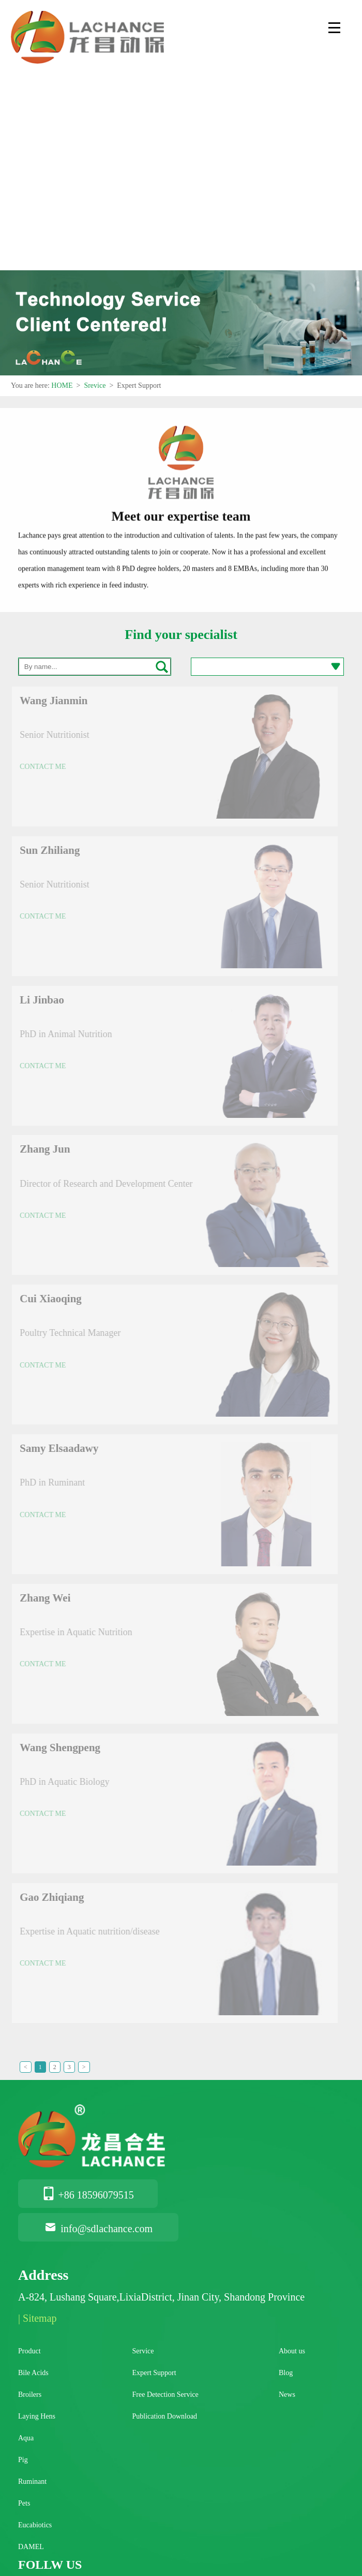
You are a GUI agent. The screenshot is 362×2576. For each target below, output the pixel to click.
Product (29, 2351)
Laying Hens (36, 2416)
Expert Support (154, 2373)
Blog (286, 2373)
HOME (61, 385)
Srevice (94, 385)
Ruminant (32, 2481)
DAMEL (31, 2547)
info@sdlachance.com (98, 2228)
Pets (24, 2503)
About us (292, 2351)
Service (143, 2351)
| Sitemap (37, 2318)
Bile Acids (33, 2373)
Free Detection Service (165, 2394)
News (287, 2394)
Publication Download (165, 2416)
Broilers (29, 2394)
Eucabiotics (35, 2525)
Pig (23, 2460)
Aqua (26, 2438)
